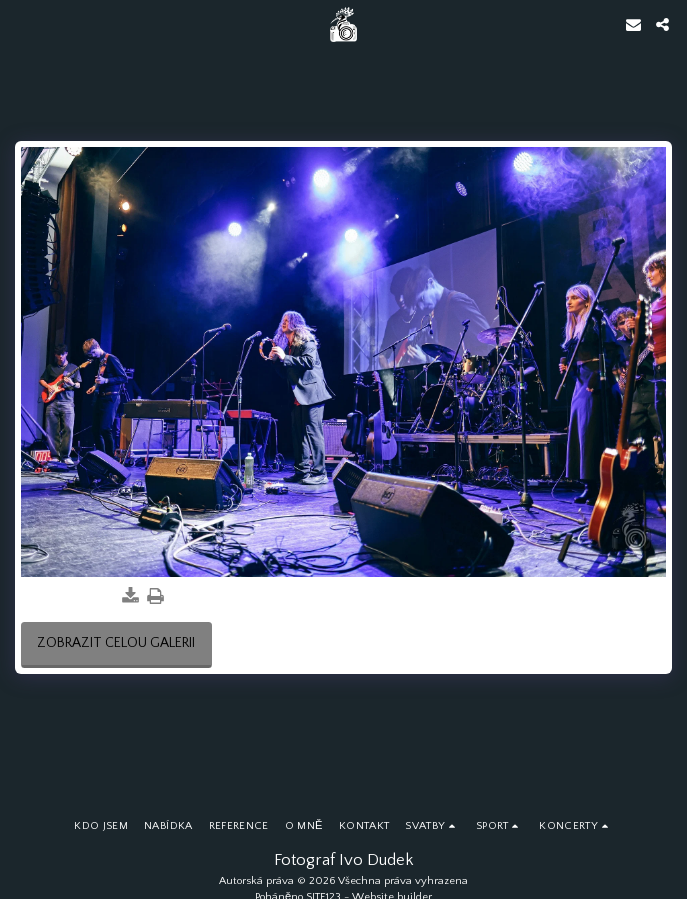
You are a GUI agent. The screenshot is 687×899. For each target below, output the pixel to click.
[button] (22, 24)
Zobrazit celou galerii (116, 643)
